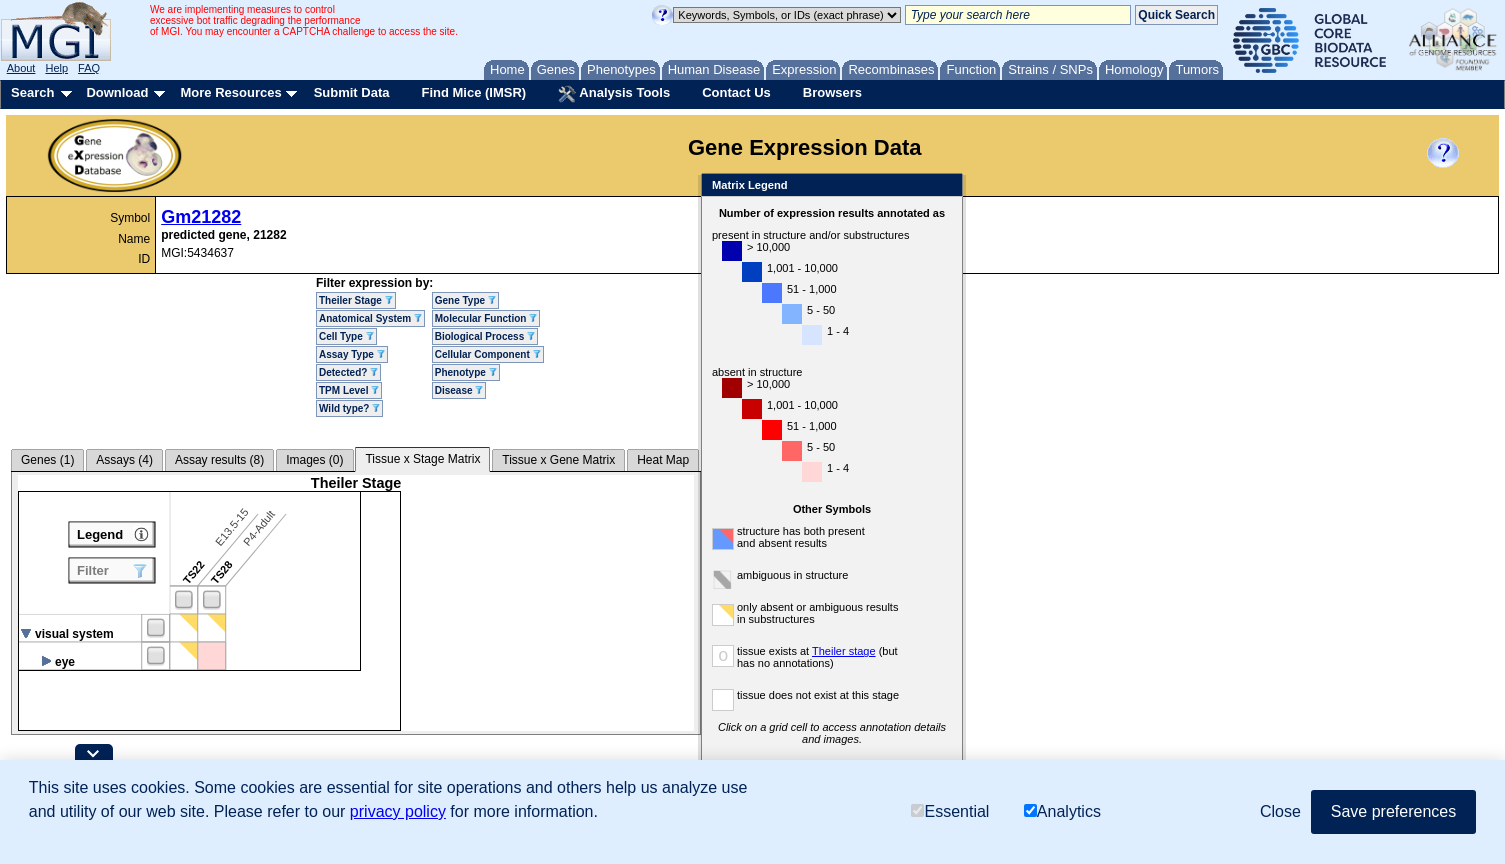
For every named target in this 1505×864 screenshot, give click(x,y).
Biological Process (485, 336)
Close (943, 186)
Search (32, 92)
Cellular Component (488, 354)
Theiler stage (844, 651)
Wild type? (349, 408)
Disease (459, 390)
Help (56, 68)
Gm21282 (201, 217)
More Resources (230, 92)
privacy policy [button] (398, 811)
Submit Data (352, 92)
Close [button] (1280, 811)
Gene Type (465, 300)
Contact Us (736, 92)
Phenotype (466, 372)
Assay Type (352, 354)
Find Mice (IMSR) (473, 92)
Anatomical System (370, 318)
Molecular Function (486, 318)
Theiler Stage (356, 300)
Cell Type (346, 336)
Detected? (348, 372)
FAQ (89, 68)
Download (117, 92)
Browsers (832, 92)
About (21, 68)
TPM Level (349, 390)
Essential (950, 811)
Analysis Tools (614, 94)
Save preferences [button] (1393, 811)
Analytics (1062, 811)
